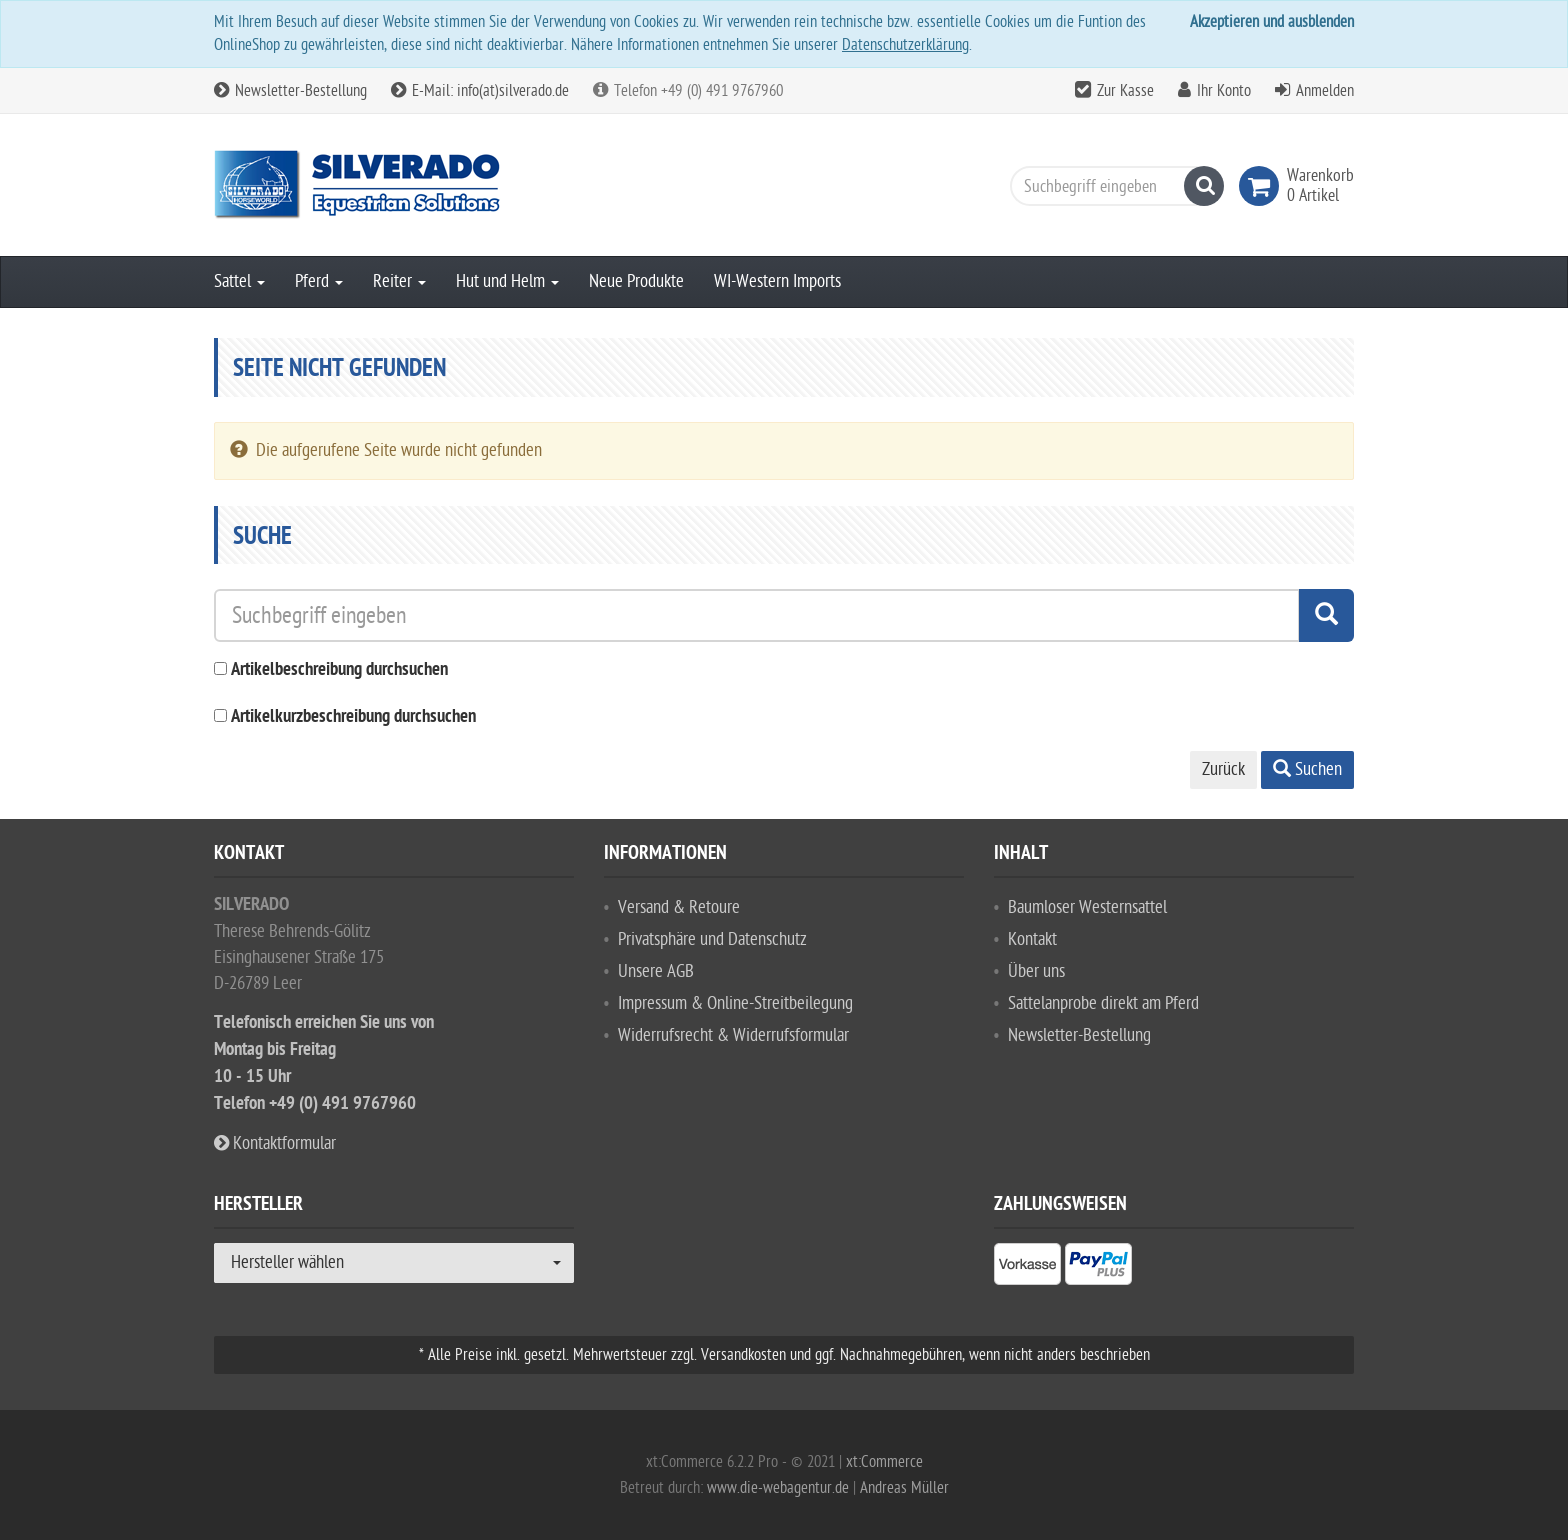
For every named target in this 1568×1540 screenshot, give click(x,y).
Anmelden (1325, 91)
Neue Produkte (636, 281)
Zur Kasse (1125, 91)
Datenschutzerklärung (905, 45)
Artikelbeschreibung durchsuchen (339, 670)
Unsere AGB (656, 971)
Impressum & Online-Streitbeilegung (735, 1003)
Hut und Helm (507, 281)
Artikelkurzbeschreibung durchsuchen (353, 717)
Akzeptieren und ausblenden (1272, 22)
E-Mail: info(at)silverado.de (480, 91)
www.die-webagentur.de (778, 1488)
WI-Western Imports (777, 281)
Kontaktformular (275, 1143)
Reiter (399, 281)
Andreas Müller (904, 1488)
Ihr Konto (1224, 91)
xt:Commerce (884, 1462)
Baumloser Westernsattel (1087, 907)
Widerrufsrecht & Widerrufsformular (733, 1035)
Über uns (1036, 971)
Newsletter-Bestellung (290, 91)
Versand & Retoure (679, 907)
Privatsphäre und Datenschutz (712, 939)
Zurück (1223, 769)
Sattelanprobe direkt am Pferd (1103, 1003)
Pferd (319, 281)
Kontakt (1032, 939)
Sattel (239, 281)
